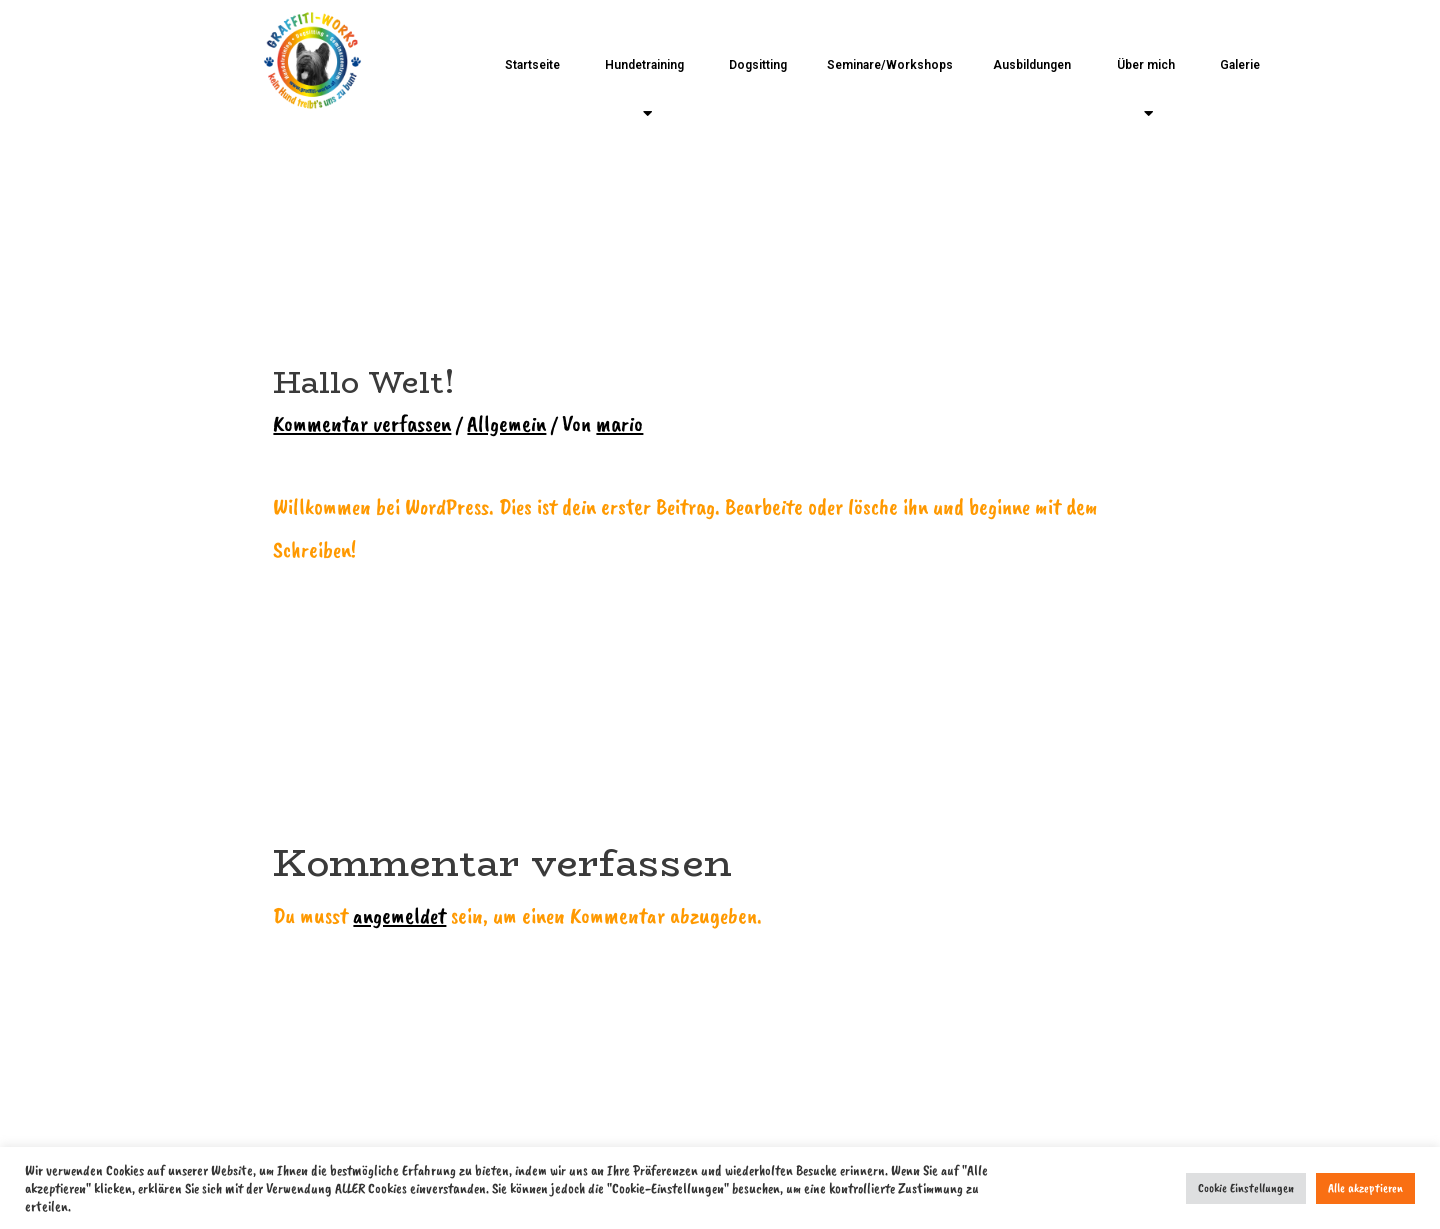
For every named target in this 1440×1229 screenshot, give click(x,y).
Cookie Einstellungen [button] (1246, 1188)
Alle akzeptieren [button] (1365, 1188)
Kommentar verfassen (362, 423)
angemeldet (399, 915)
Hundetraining (644, 89)
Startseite (532, 65)
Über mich (1146, 89)
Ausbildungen (1032, 65)
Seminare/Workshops (890, 65)
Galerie (1240, 65)
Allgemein (506, 423)
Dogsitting (758, 65)
